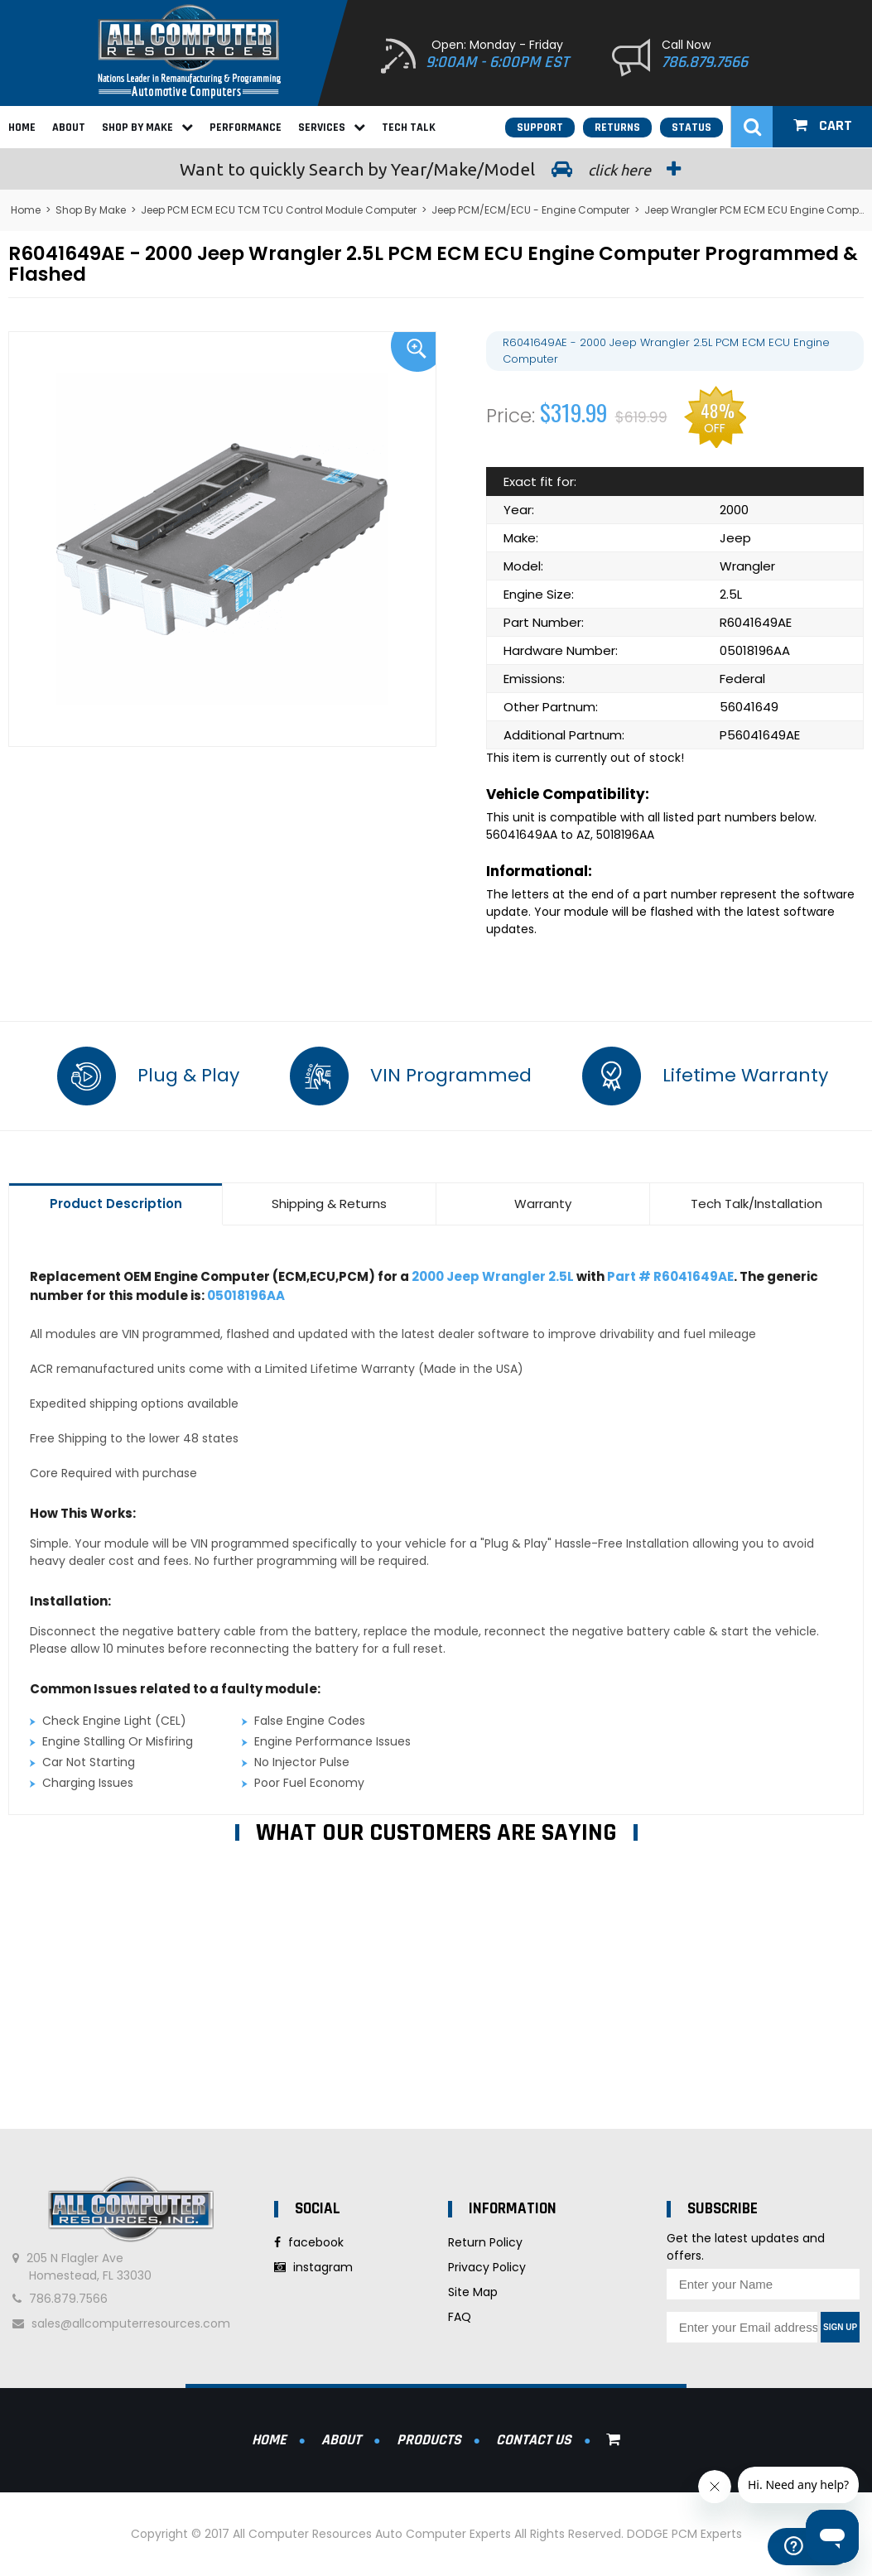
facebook (309, 2242)
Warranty (542, 1203)
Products (429, 2439)
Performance (246, 127)
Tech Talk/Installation (756, 1203)
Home (22, 127)
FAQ (459, 2317)
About (68, 127)
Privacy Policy (487, 2267)
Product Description (116, 1203)
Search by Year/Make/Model (436, 169)
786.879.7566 (705, 62)
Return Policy (485, 2242)
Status (691, 127)
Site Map (473, 2292)
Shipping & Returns (329, 1203)
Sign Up (840, 2327)
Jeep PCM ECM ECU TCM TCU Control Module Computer (279, 210)
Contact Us (533, 2439)
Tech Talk (409, 127)
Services (331, 127)
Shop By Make (147, 127)
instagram (313, 2267)
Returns (617, 127)
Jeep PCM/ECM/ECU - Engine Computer (530, 210)
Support (540, 127)
